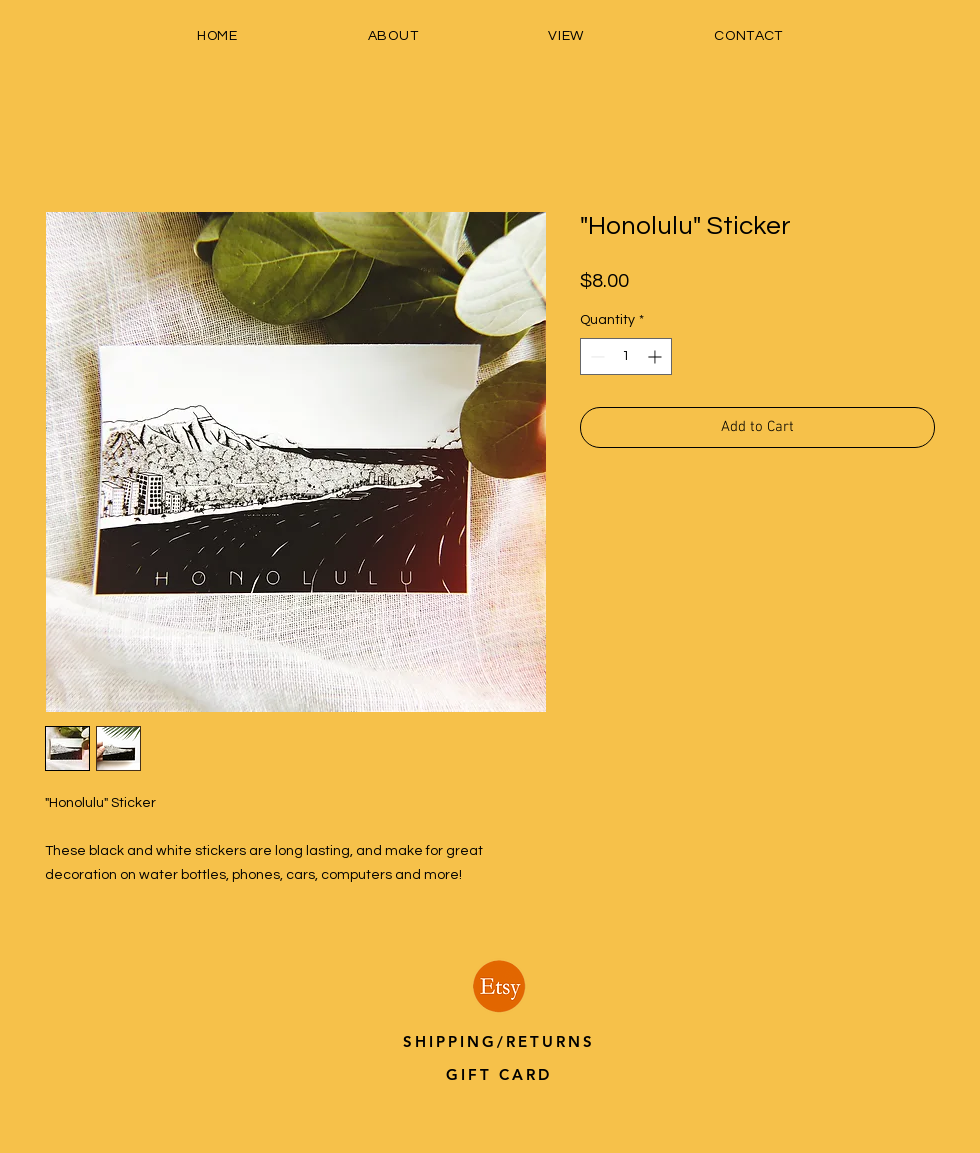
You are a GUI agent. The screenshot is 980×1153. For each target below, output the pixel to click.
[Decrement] (595, 356)
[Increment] (656, 356)
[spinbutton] (626, 356)
